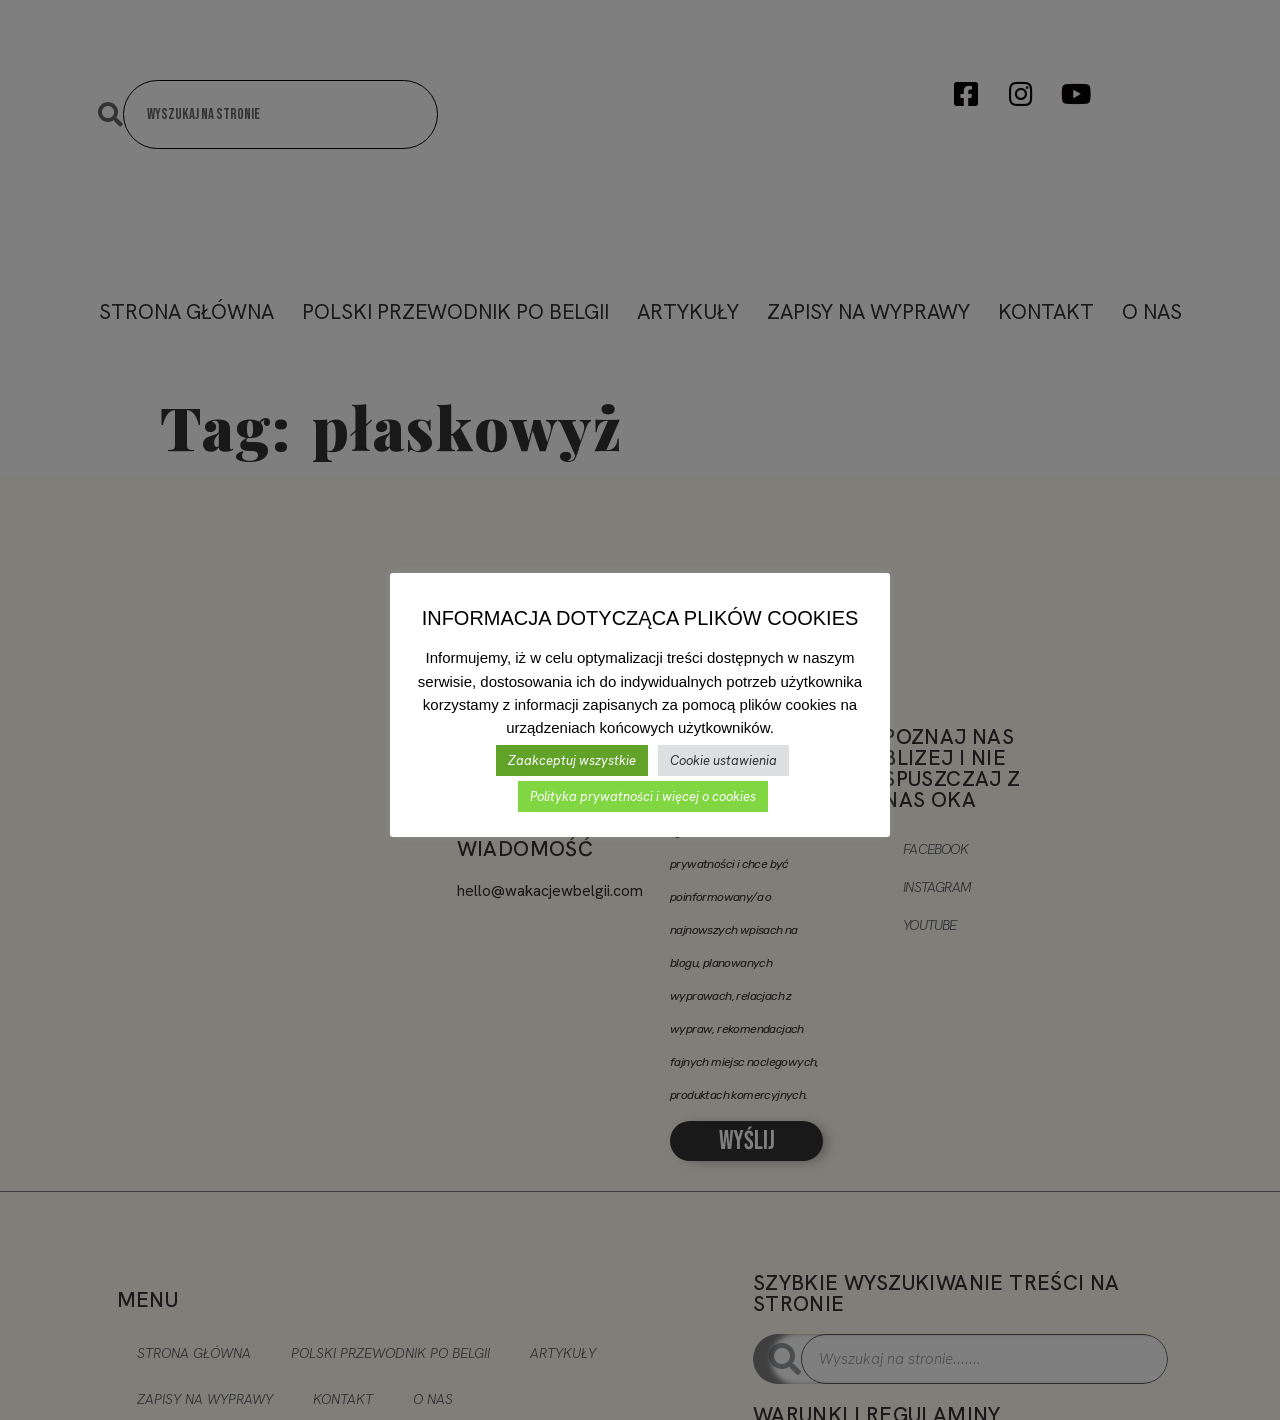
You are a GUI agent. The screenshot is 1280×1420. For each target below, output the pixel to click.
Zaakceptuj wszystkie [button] (572, 760)
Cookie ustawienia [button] (723, 760)
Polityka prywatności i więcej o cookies (643, 796)
